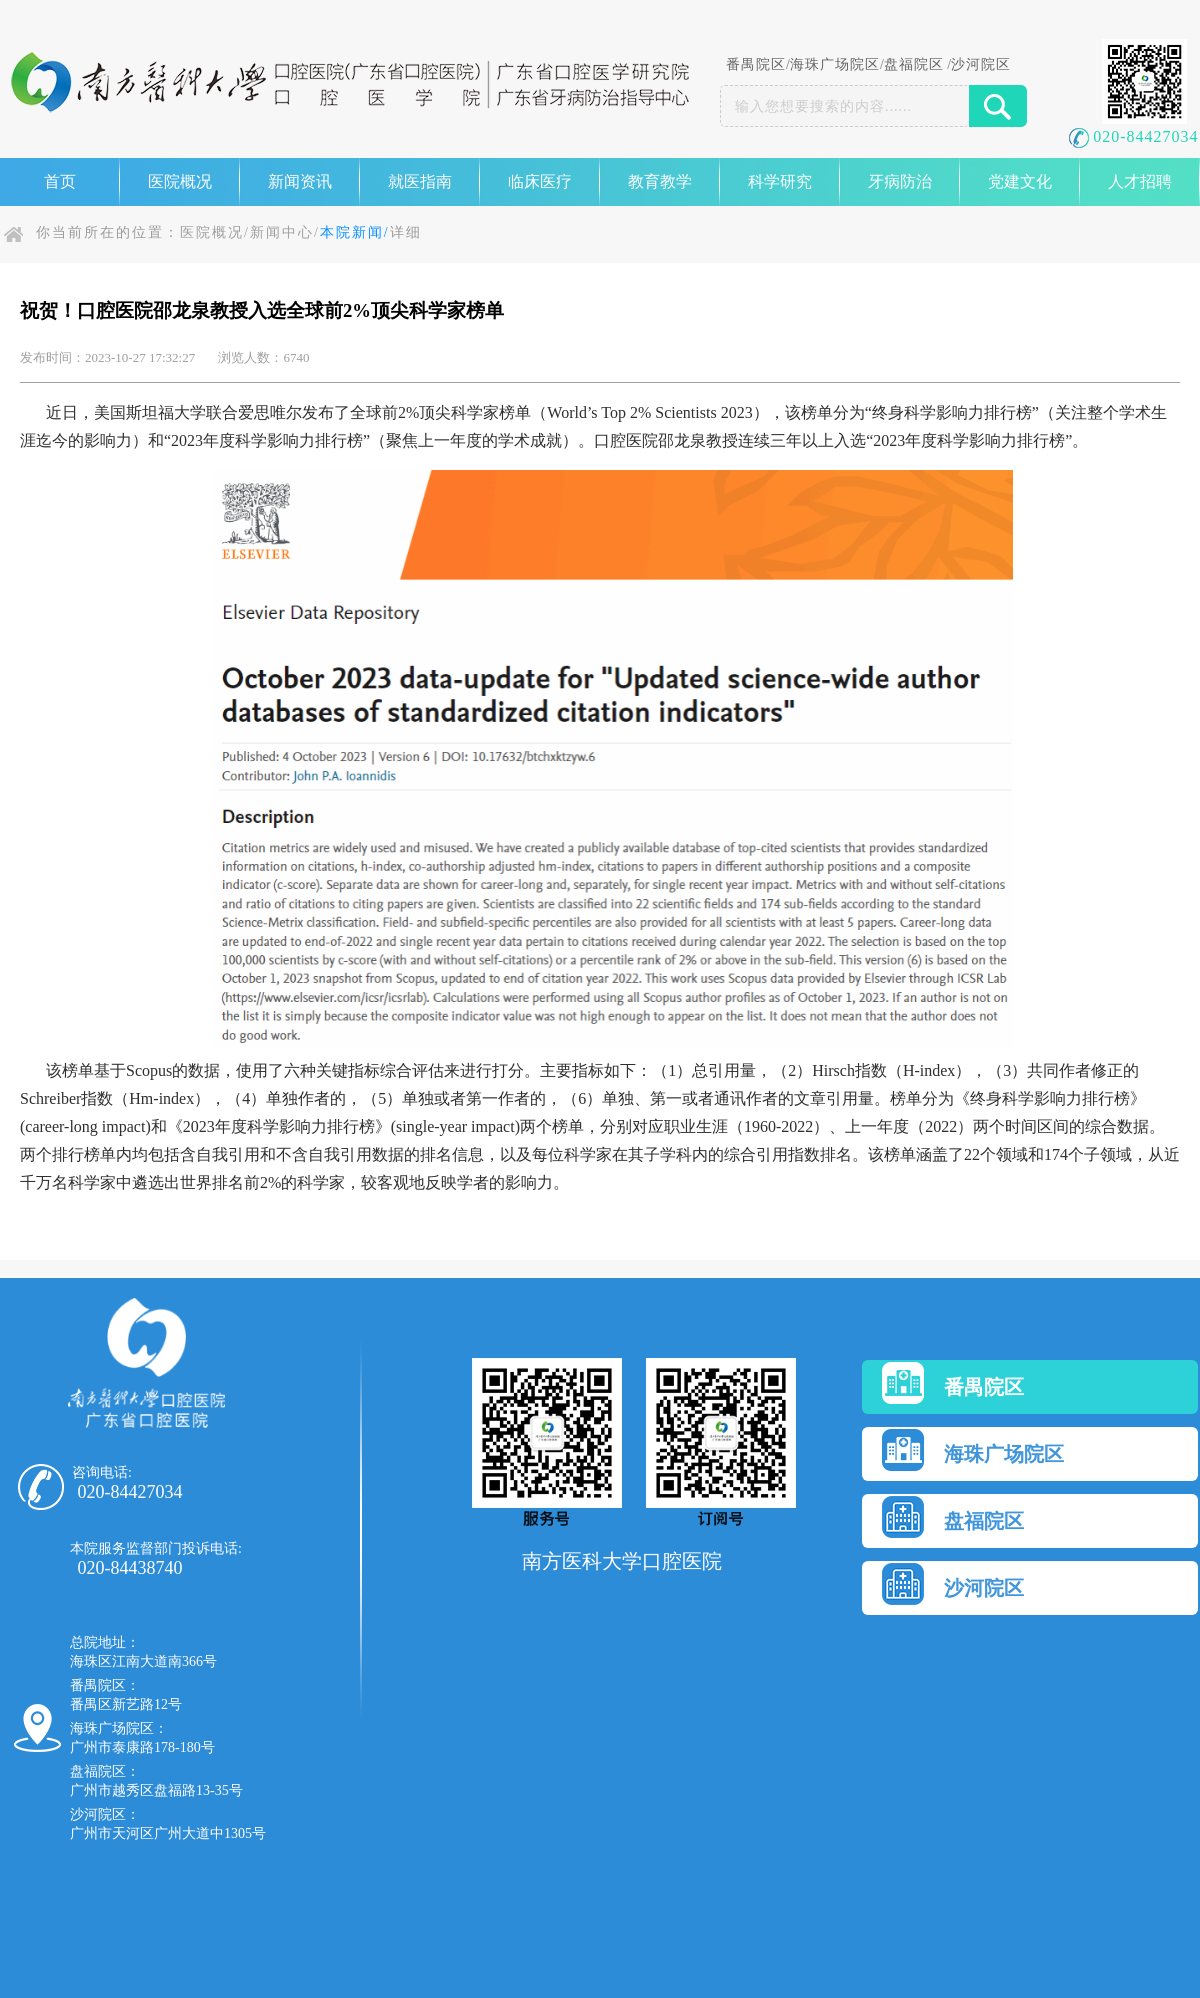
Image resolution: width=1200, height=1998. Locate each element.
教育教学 (660, 181)
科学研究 (780, 181)
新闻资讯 (300, 181)
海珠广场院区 (835, 64)
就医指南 (420, 181)
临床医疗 (540, 181)
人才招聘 (1140, 181)
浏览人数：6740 (263, 357)
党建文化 (1020, 181)
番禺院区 (756, 64)
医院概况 (180, 181)
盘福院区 (914, 64)
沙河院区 (981, 64)
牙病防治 (900, 181)
